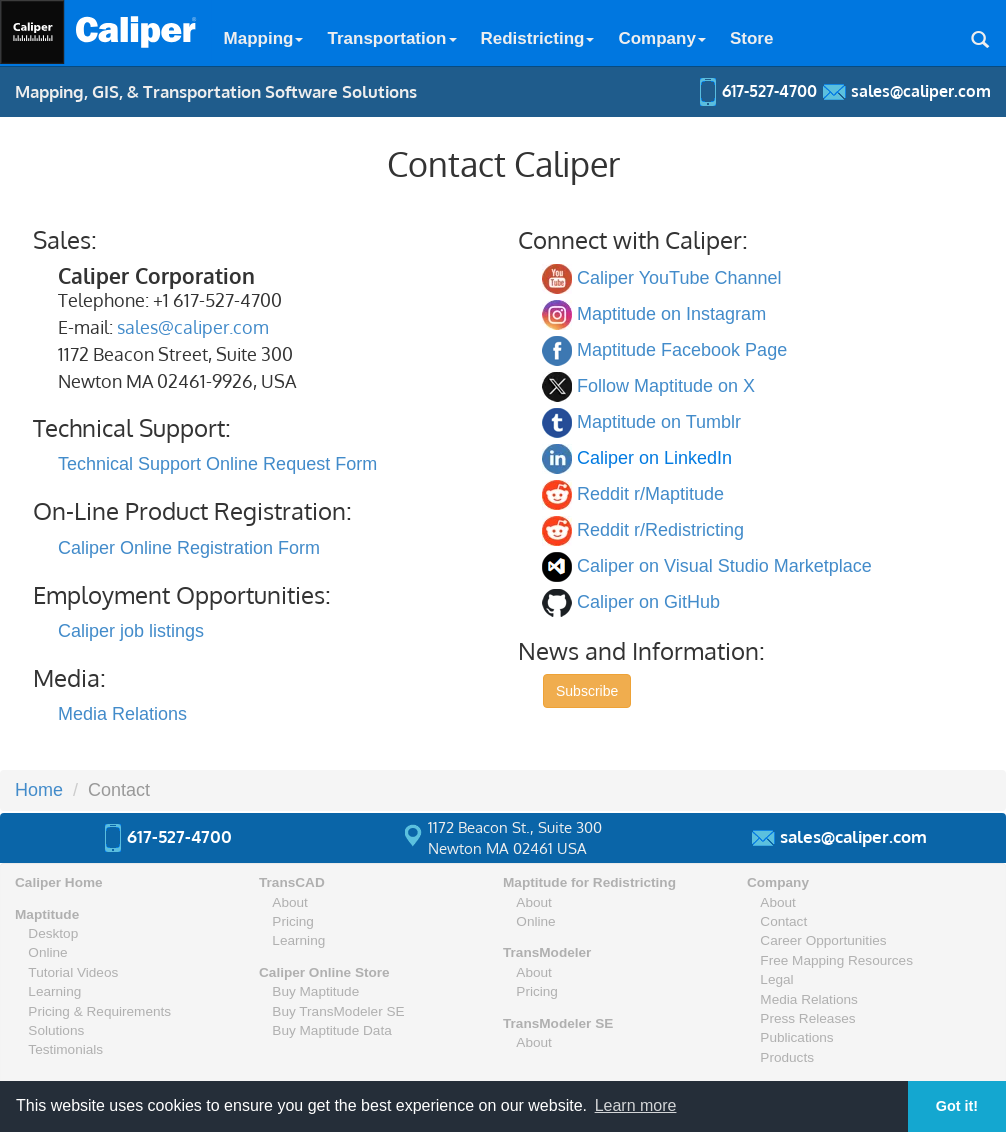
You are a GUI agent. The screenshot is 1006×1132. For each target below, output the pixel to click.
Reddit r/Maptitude (650, 494)
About (290, 902)
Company (661, 38)
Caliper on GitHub (648, 602)
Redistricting (538, 38)
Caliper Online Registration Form (189, 548)
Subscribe (587, 691)
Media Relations (122, 714)
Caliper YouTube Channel (679, 278)
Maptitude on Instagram (671, 314)
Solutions (56, 1030)
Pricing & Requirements (99, 1011)
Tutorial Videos (73, 972)
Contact (783, 921)
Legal (776, 979)
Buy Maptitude (315, 991)
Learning (54, 991)
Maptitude (47, 914)
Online (47, 952)
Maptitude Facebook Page (682, 350)
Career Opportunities (823, 940)
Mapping (264, 38)
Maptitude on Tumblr (659, 422)
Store (751, 38)
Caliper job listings (131, 631)
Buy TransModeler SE (338, 1011)
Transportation (391, 38)
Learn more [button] (636, 1105)
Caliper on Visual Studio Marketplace (724, 566)
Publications (796, 1037)
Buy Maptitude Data (331, 1030)
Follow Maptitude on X (666, 386)
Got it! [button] (957, 1106)
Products (787, 1057)
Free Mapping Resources (836, 960)
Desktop (53, 933)
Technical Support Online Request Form (217, 464)
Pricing (293, 921)
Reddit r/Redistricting (660, 530)
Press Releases (807, 1018)
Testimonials (65, 1049)
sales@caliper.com (193, 327)
